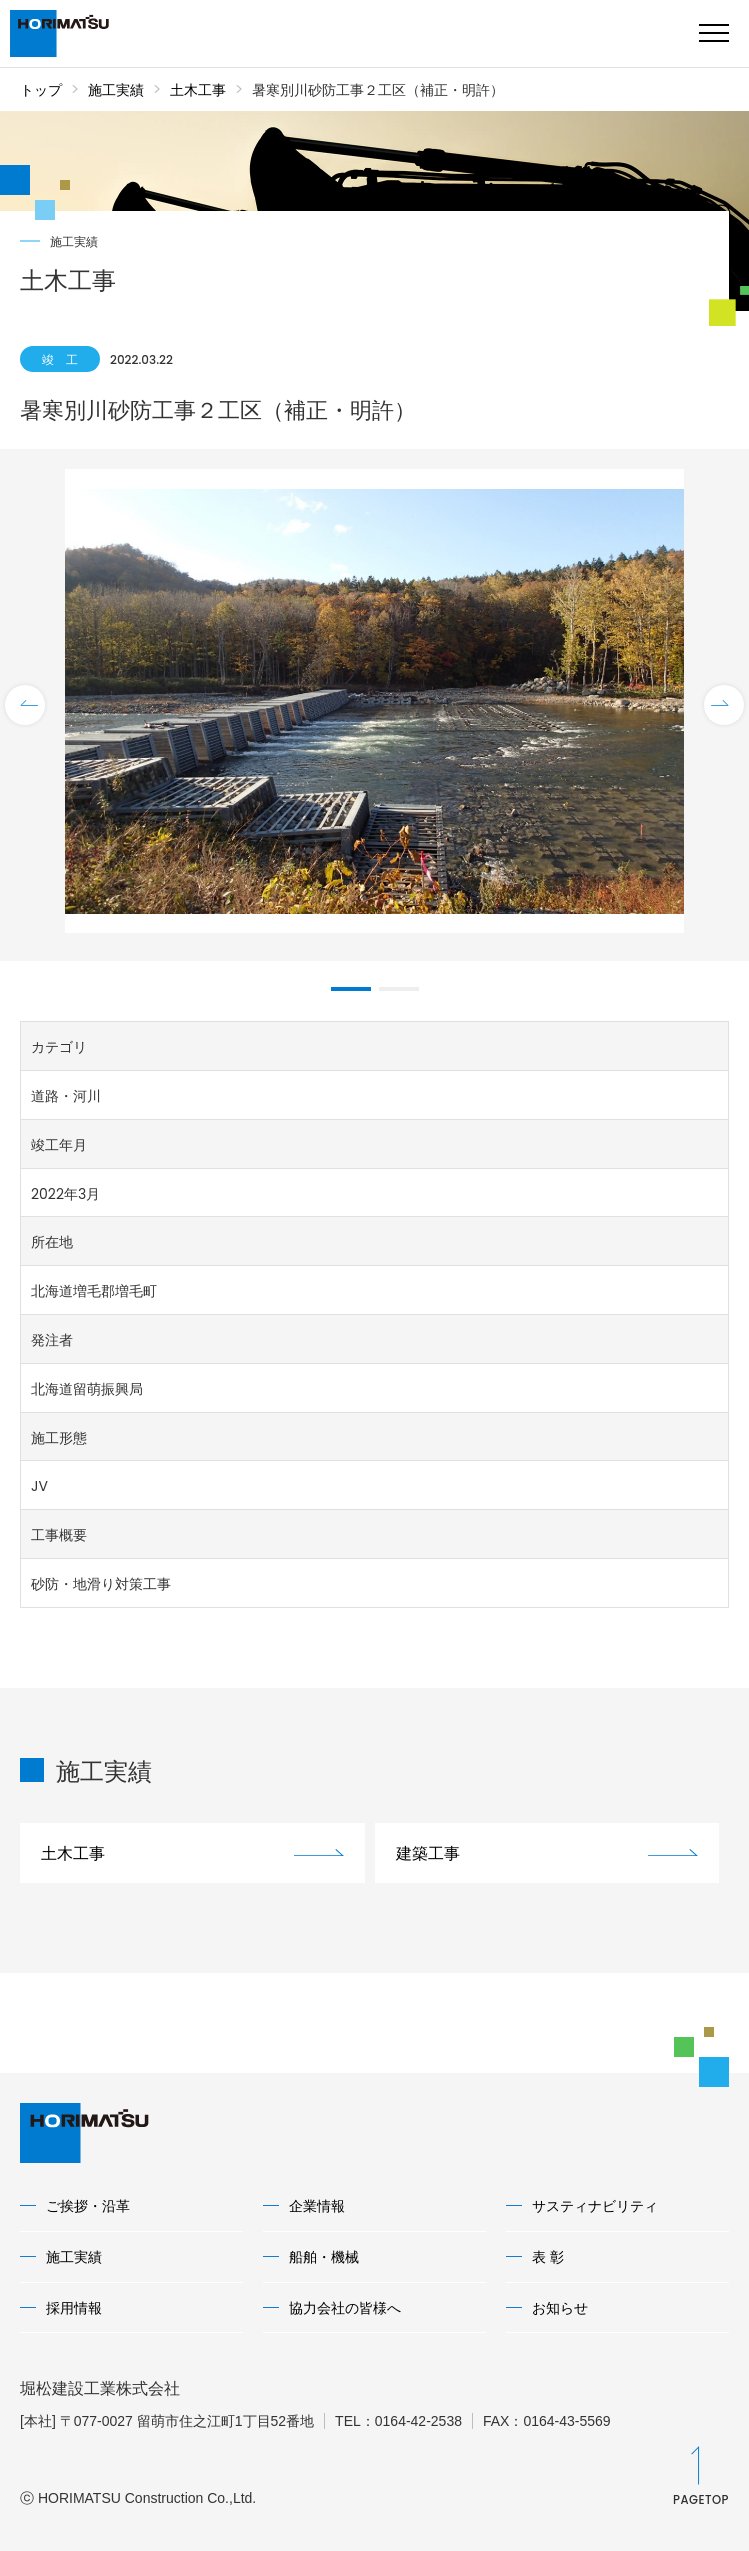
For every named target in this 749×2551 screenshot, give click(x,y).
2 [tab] (399, 989)
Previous (25, 705)
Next (724, 705)
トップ (41, 90)
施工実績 (116, 90)
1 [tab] (351, 989)
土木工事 (198, 90)
